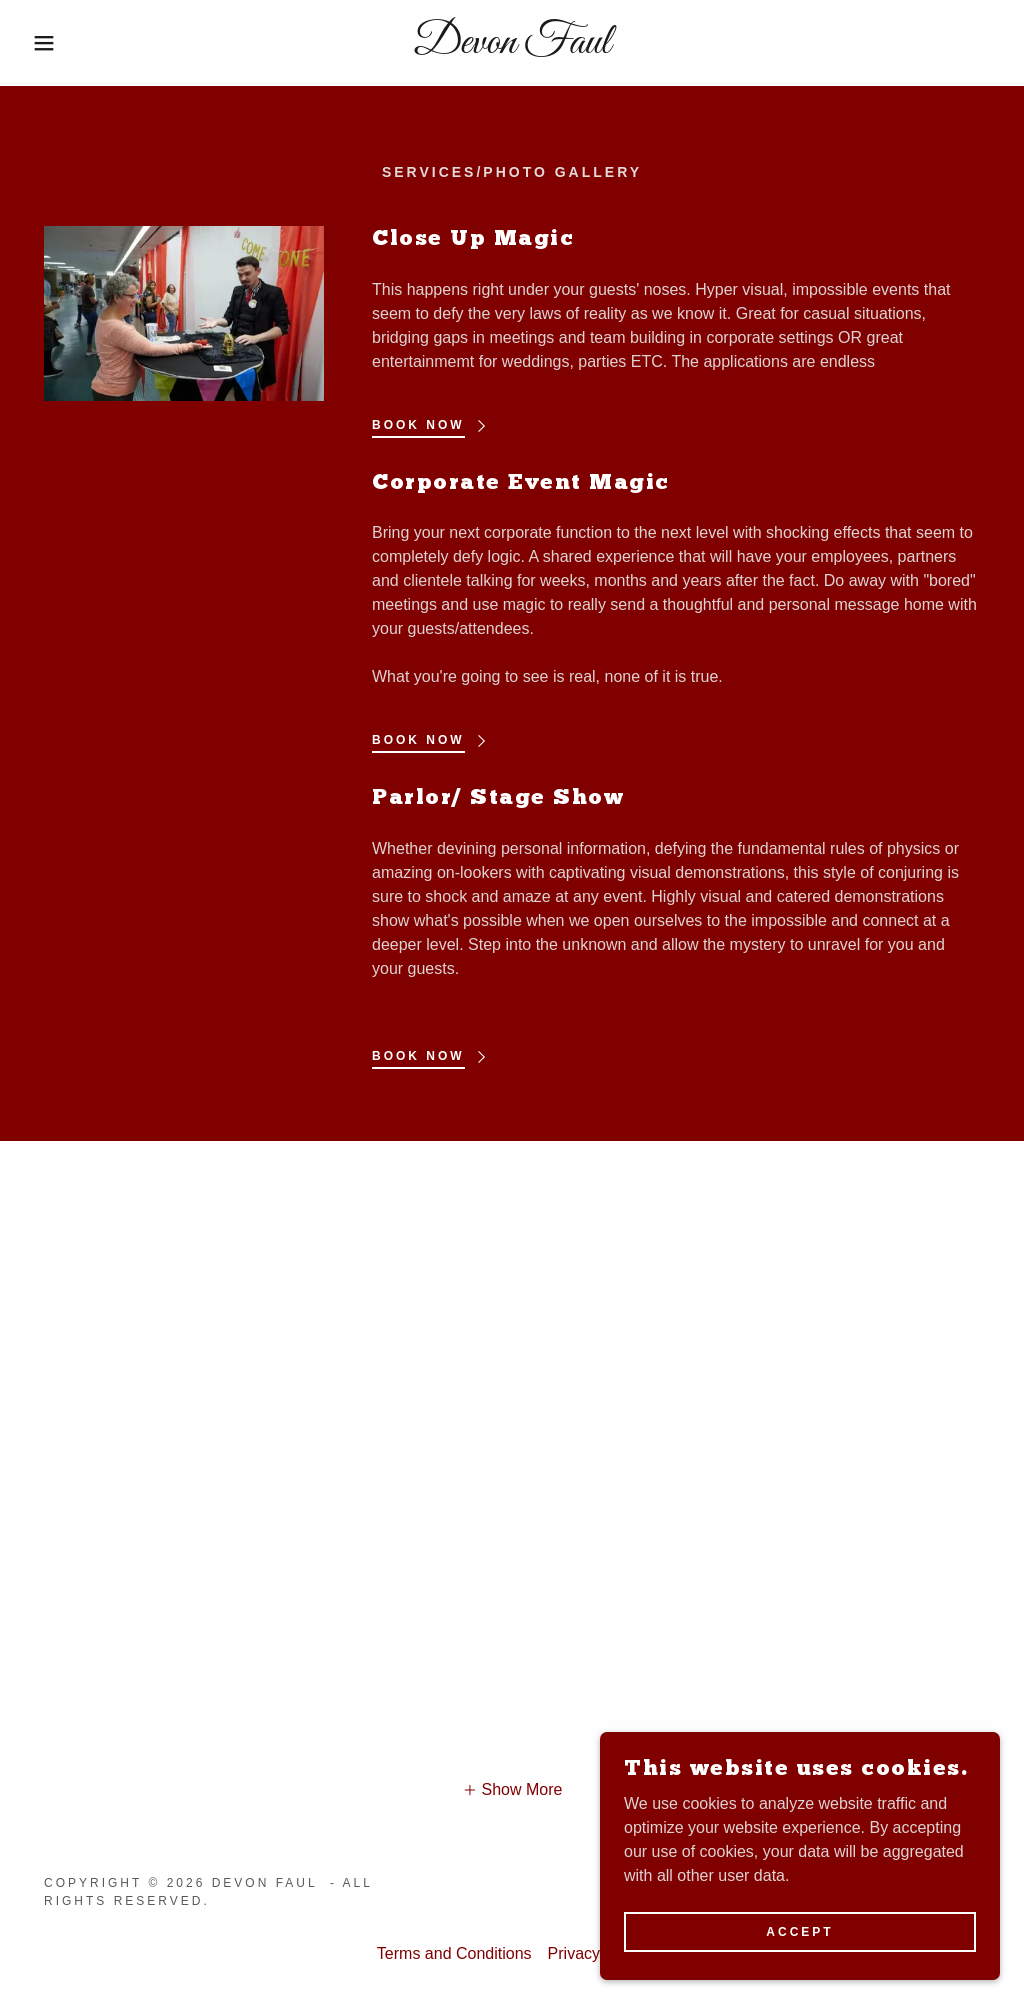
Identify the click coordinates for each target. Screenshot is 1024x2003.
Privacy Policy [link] (598, 1953)
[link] (511, 47)
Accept (799, 1931)
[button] (51, 43)
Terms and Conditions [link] (454, 1953)
